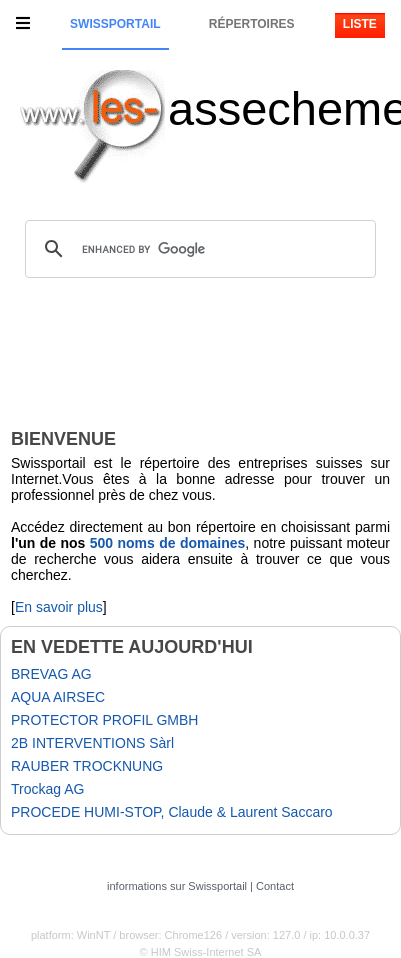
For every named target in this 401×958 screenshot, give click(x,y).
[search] (197, 249)
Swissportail (115, 24)
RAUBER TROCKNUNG (87, 766)
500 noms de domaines (168, 543)
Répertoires (252, 24)
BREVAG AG (51, 674)
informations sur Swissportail (177, 886)
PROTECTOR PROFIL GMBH (104, 720)
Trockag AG (47, 789)
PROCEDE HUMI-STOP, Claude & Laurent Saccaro (172, 812)
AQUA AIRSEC (58, 697)
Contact (275, 886)
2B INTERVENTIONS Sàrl (92, 743)
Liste (360, 24)
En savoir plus (59, 607)
